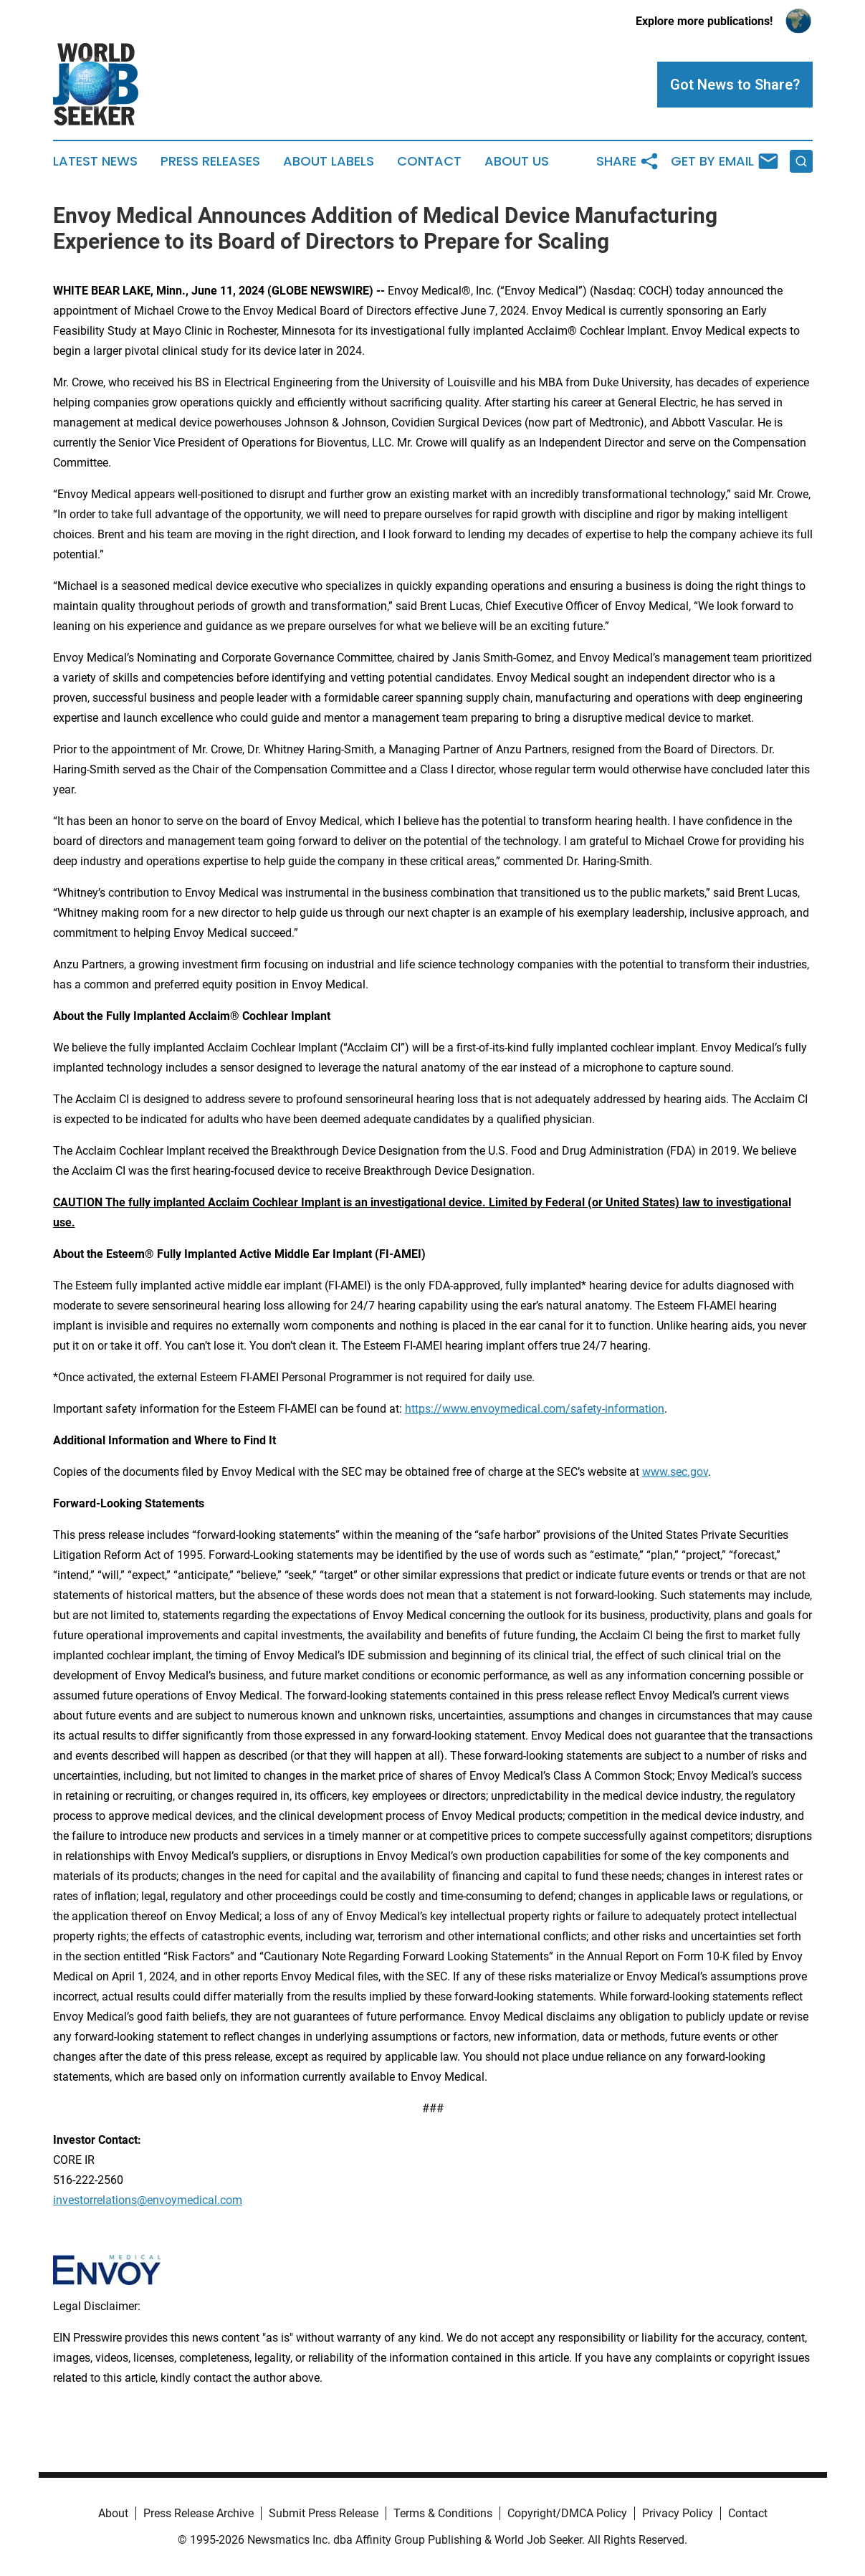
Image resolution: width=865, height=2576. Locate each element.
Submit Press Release (323, 2513)
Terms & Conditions (442, 2513)
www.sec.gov (675, 1472)
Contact (429, 161)
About (113, 2513)
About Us (516, 161)
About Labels (328, 161)
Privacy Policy (677, 2513)
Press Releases (210, 161)
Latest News (95, 161)
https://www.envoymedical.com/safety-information (534, 1409)
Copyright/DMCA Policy (567, 2513)
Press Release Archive (198, 2513)
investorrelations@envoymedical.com (147, 2200)
